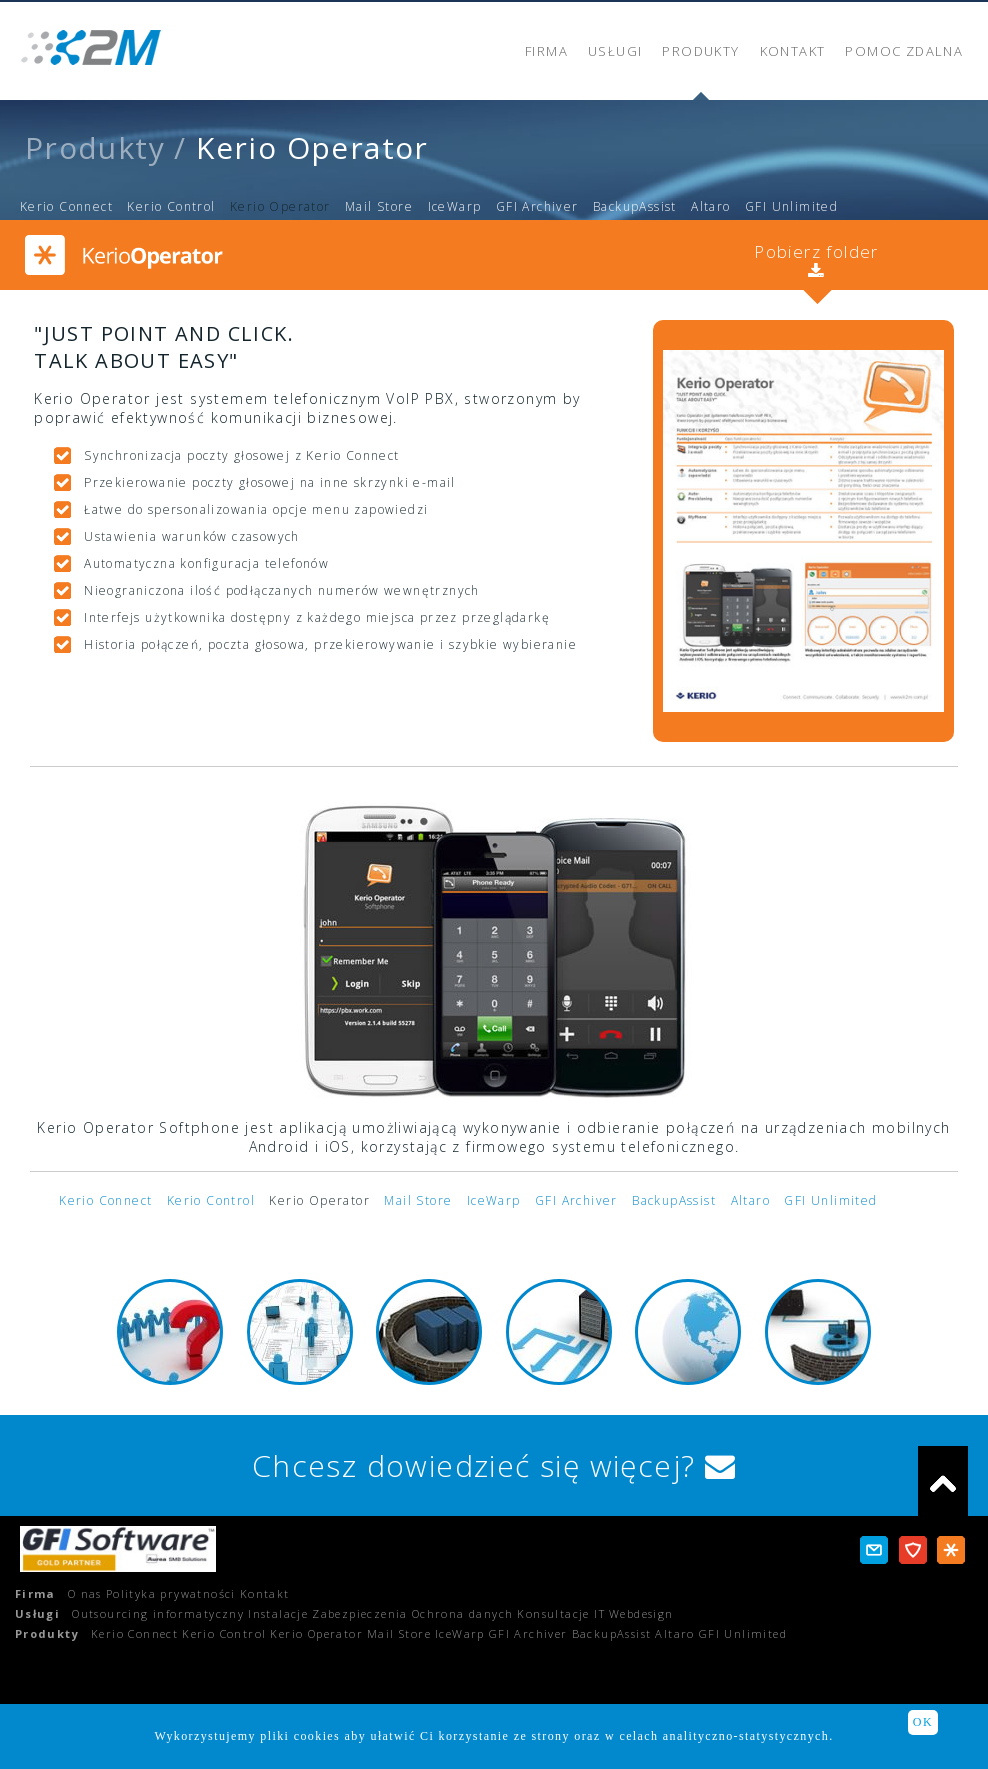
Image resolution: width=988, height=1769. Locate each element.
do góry (943, 1481)
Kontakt (265, 1593)
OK (923, 1722)
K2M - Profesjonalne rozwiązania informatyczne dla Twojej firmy (92, 47)
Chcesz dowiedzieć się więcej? (494, 1465)
